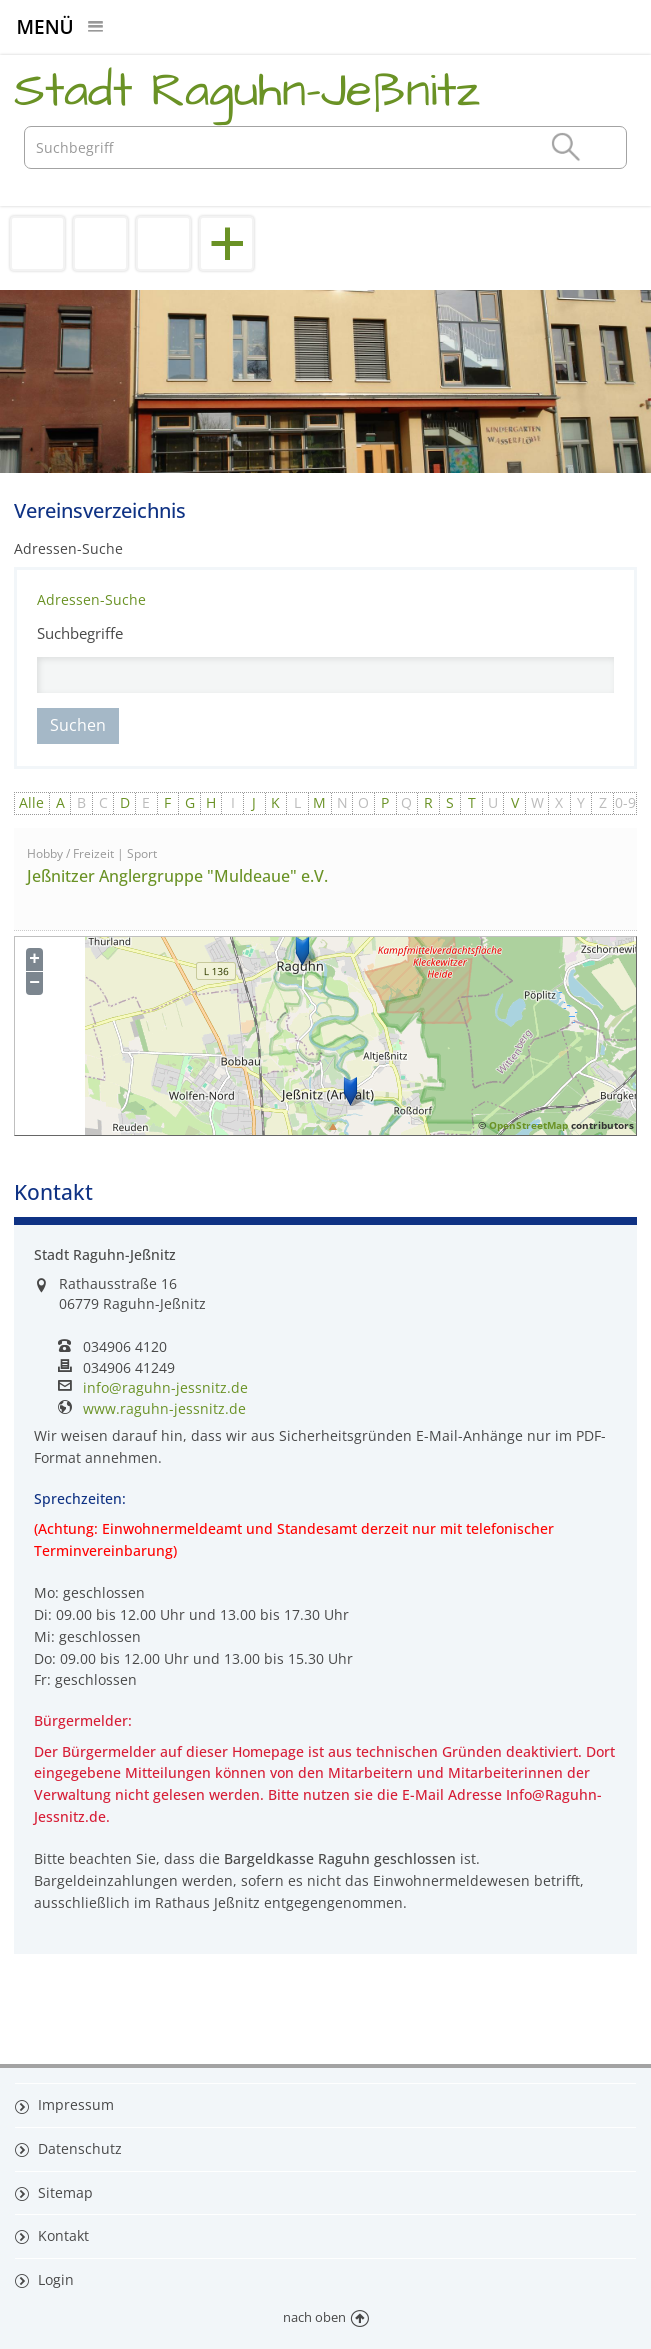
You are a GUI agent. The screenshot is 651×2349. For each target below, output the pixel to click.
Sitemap (63, 2192)
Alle (31, 802)
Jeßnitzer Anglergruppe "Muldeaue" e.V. (177, 876)
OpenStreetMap (528, 1125)
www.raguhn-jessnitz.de (164, 1409)
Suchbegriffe (80, 633)
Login (54, 2279)
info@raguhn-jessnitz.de (165, 1388)
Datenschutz (78, 2148)
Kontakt (61, 2235)
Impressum (74, 2104)
